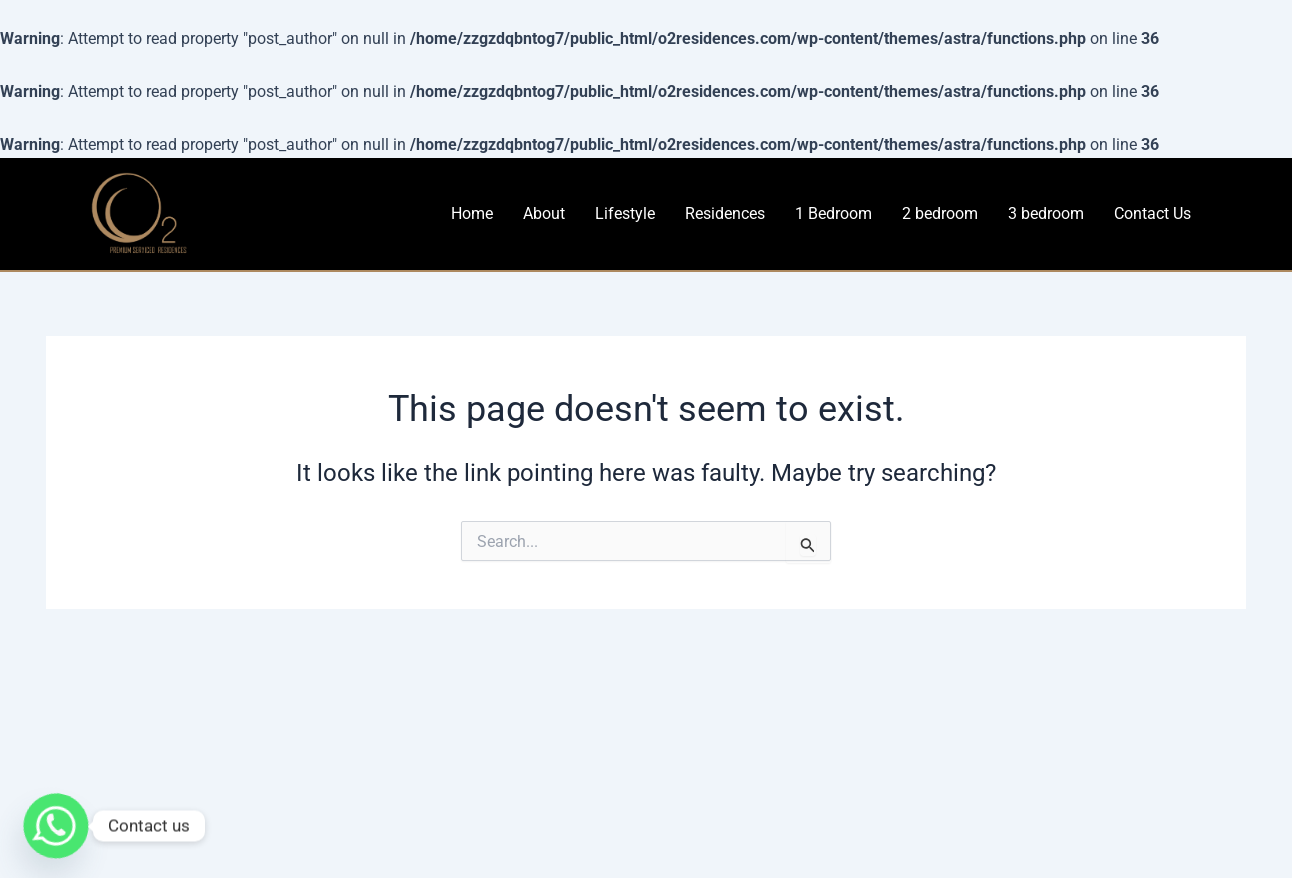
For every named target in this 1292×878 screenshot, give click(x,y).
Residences (725, 213)
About (544, 213)
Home (472, 213)
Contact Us (1152, 213)
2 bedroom (940, 213)
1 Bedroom (833, 213)
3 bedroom (1046, 213)
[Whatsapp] (56, 826)
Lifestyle (625, 213)
